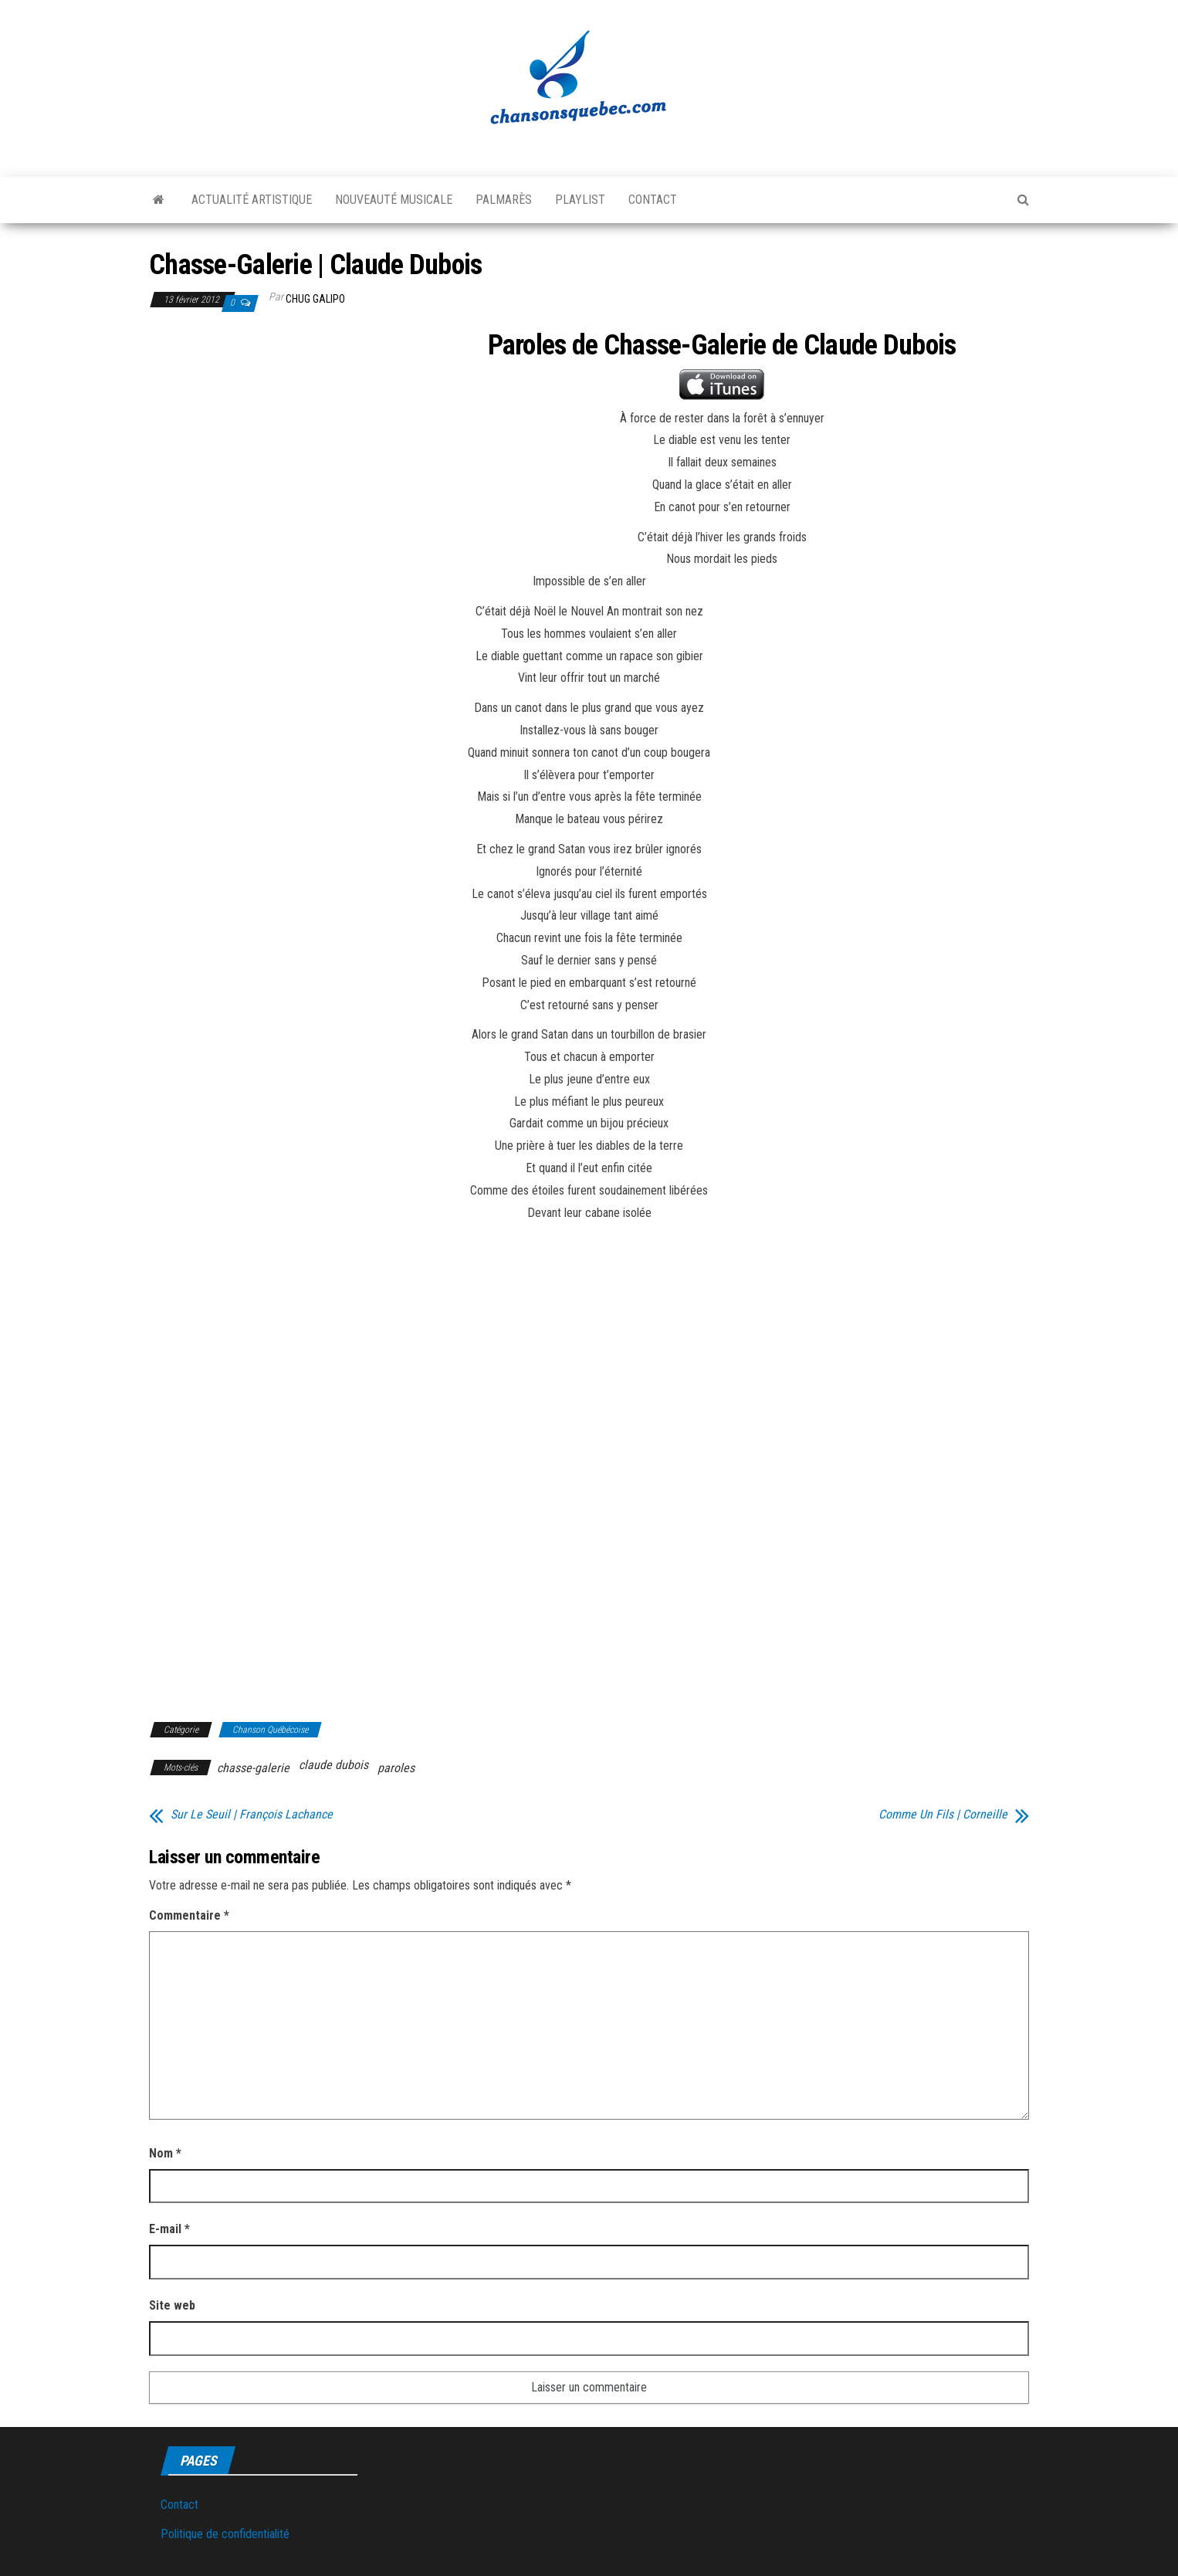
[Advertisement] (278, 445)
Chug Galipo (315, 299)
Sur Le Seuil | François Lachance (252, 1815)
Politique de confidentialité (225, 2534)
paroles (396, 1768)
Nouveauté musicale (393, 199)
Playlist (580, 199)
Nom (165, 2153)
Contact (652, 199)
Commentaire (189, 1915)
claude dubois (333, 1764)
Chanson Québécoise (270, 1729)
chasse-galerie (253, 1768)
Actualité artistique (251, 199)
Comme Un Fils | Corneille (942, 1815)
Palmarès (504, 199)
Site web (172, 2305)
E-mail (169, 2229)
